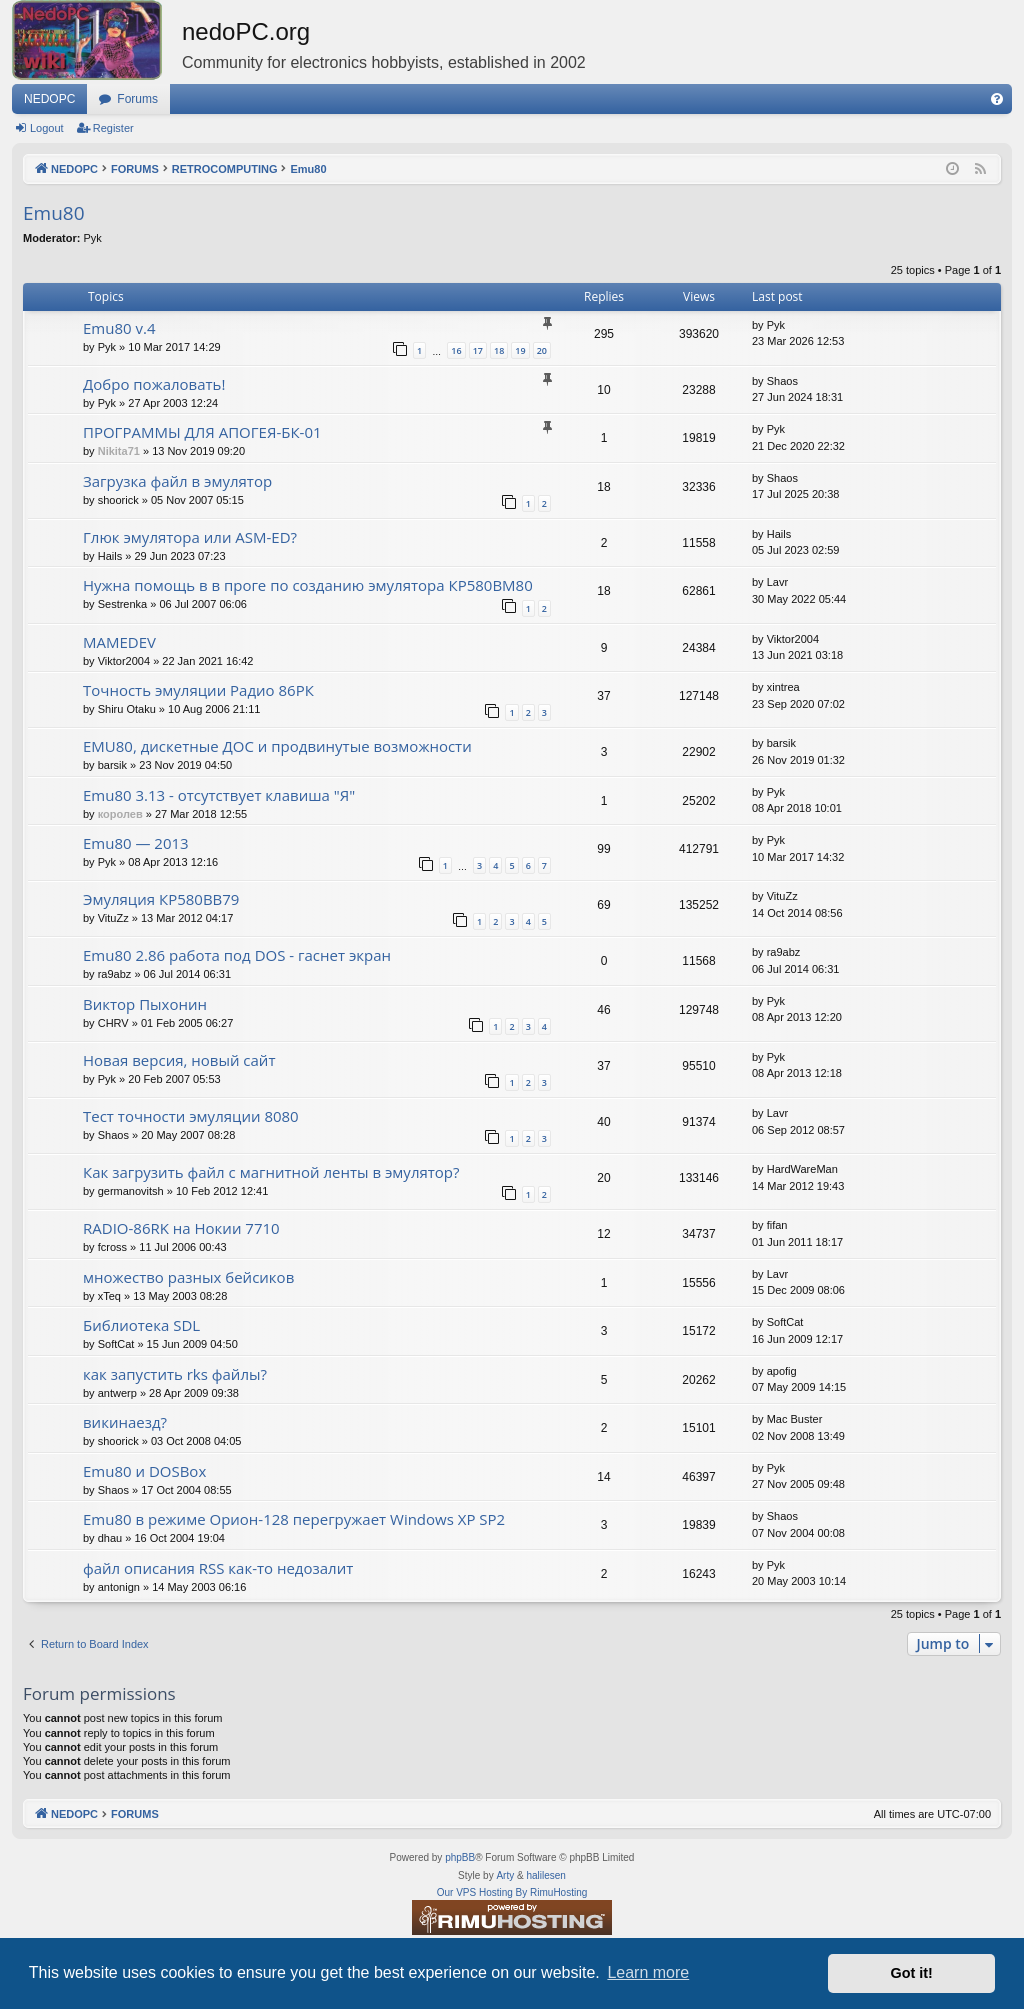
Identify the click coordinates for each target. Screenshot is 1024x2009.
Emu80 (54, 213)
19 (520, 350)
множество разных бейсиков (188, 1277)
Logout (47, 128)
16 (456, 350)
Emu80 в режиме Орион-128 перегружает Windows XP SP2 (294, 1519)
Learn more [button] (648, 1972)
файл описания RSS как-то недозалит (218, 1568)
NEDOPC (49, 99)
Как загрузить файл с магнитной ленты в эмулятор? (271, 1172)
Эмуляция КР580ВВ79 (161, 899)
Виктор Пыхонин (145, 1004)
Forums (137, 99)
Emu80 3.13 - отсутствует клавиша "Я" (219, 795)
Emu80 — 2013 (136, 843)
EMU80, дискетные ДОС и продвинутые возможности (277, 746)
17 (478, 350)
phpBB (460, 1857)
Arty (505, 1875)
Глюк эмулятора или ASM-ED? (190, 537)
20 (542, 350)
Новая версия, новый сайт (179, 1060)
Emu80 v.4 (119, 328)
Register (113, 128)
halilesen (545, 1875)
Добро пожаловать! (154, 384)
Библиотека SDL (141, 1325)
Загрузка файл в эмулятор (177, 481)
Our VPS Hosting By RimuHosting (512, 1892)
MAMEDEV (119, 642)
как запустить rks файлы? (175, 1374)
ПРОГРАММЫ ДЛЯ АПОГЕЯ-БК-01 (202, 432)
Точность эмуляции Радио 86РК (198, 690)
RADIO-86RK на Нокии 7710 (181, 1228)
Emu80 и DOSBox (144, 1471)
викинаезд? (125, 1422)
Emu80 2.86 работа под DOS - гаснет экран (237, 955)
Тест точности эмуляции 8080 (191, 1116)
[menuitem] (997, 99)
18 (499, 350)
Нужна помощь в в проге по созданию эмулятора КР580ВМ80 (308, 585)
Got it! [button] (912, 1973)
